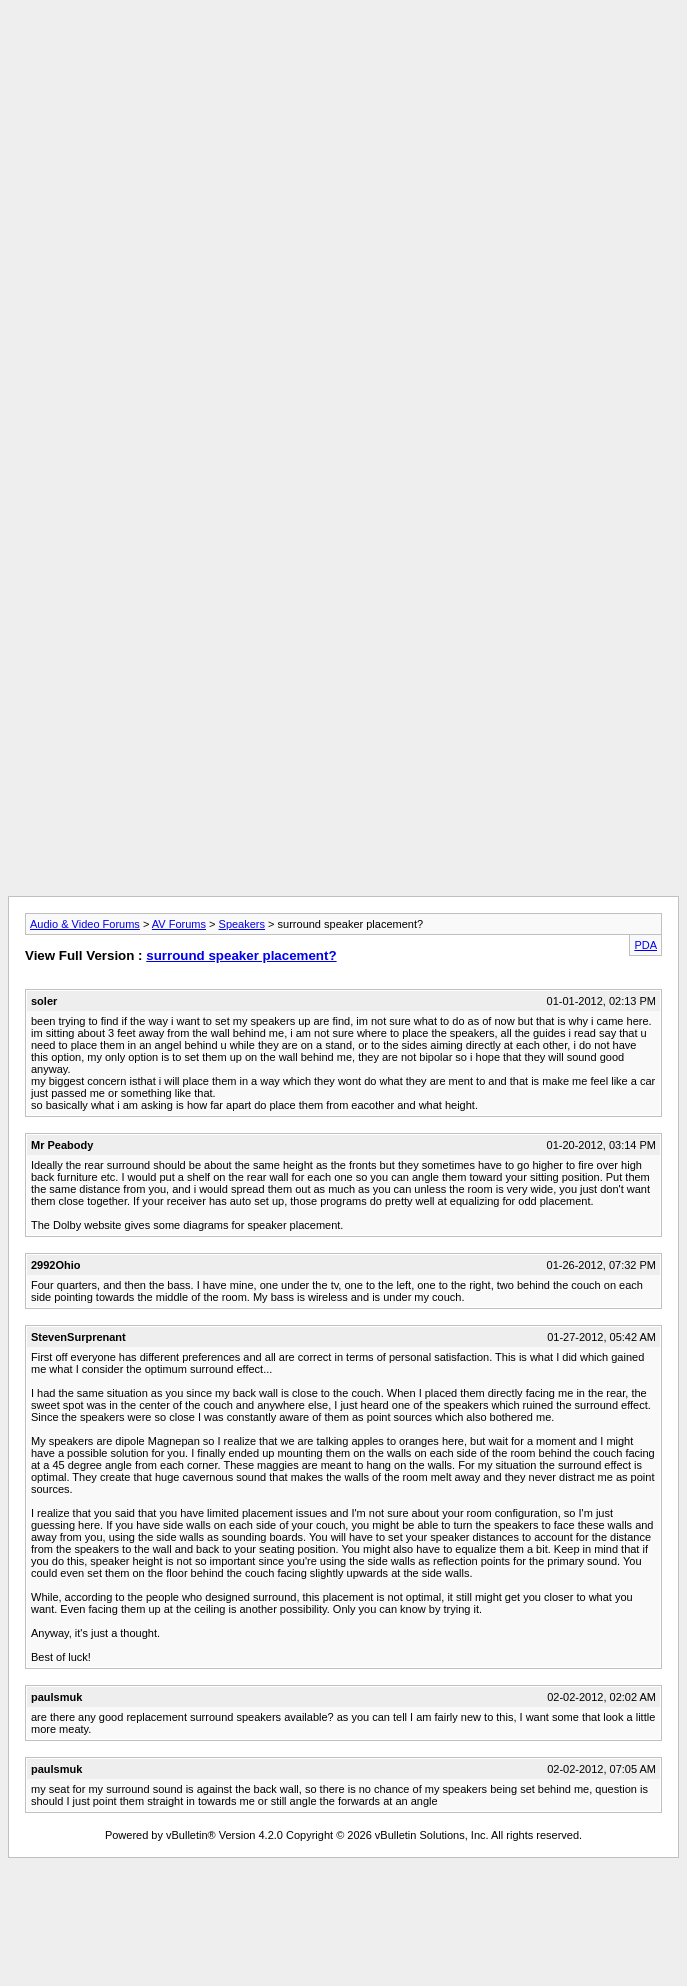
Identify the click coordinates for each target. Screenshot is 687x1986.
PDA (645, 945)
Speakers (242, 924)
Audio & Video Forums (85, 924)
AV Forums (179, 924)
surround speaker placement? (241, 955)
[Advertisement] (343, 148)
